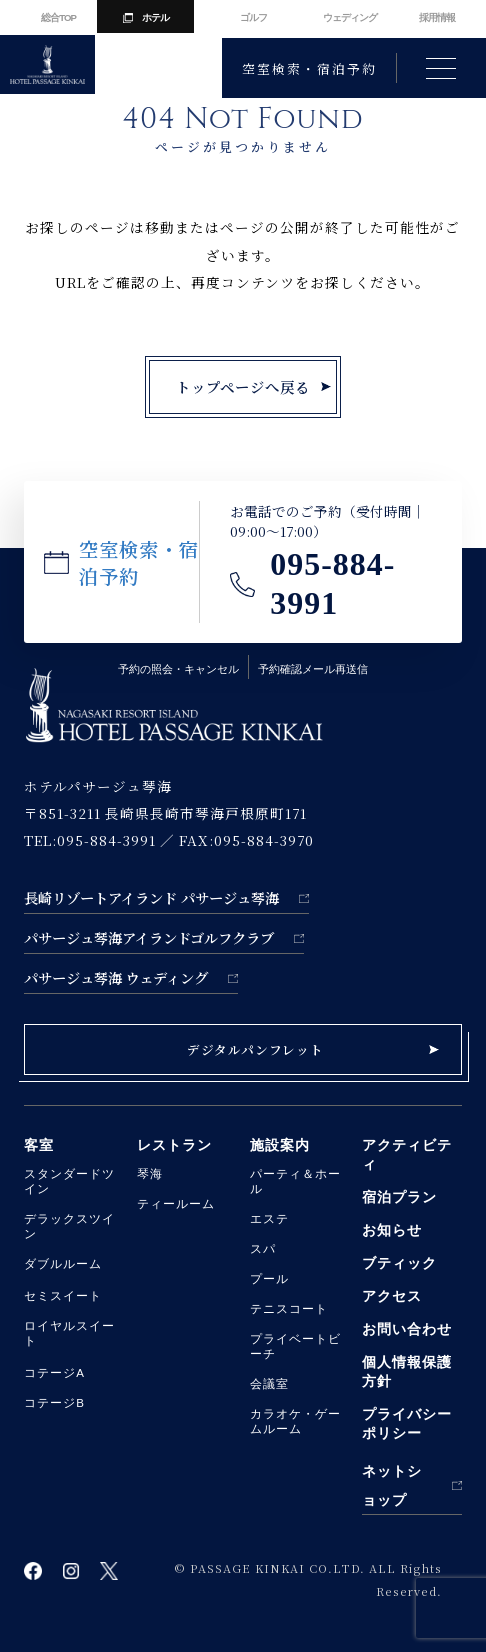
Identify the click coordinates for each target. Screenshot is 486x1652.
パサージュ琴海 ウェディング (116, 977)
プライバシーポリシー (407, 1423)
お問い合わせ (407, 1329)
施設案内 (280, 1145)
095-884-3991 (332, 584)
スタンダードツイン (69, 1181)
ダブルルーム (63, 1264)
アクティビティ (407, 1154)
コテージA (54, 1373)
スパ (263, 1249)
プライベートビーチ (295, 1346)
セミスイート (63, 1296)
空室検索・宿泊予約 (308, 68)
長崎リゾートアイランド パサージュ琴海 (151, 897)
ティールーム (176, 1204)
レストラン (174, 1145)
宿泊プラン (399, 1197)
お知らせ (392, 1230)
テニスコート (289, 1309)
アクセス (392, 1296)
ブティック (399, 1263)
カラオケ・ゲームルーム (295, 1421)
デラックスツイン (69, 1226)
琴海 (150, 1174)
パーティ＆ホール (295, 1181)
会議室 (269, 1384)
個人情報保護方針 (407, 1371)
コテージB (54, 1403)
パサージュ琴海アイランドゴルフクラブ (149, 937)
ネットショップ (392, 1485)
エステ (269, 1219)
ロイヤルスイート (69, 1333)
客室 (39, 1145)
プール (269, 1279)
